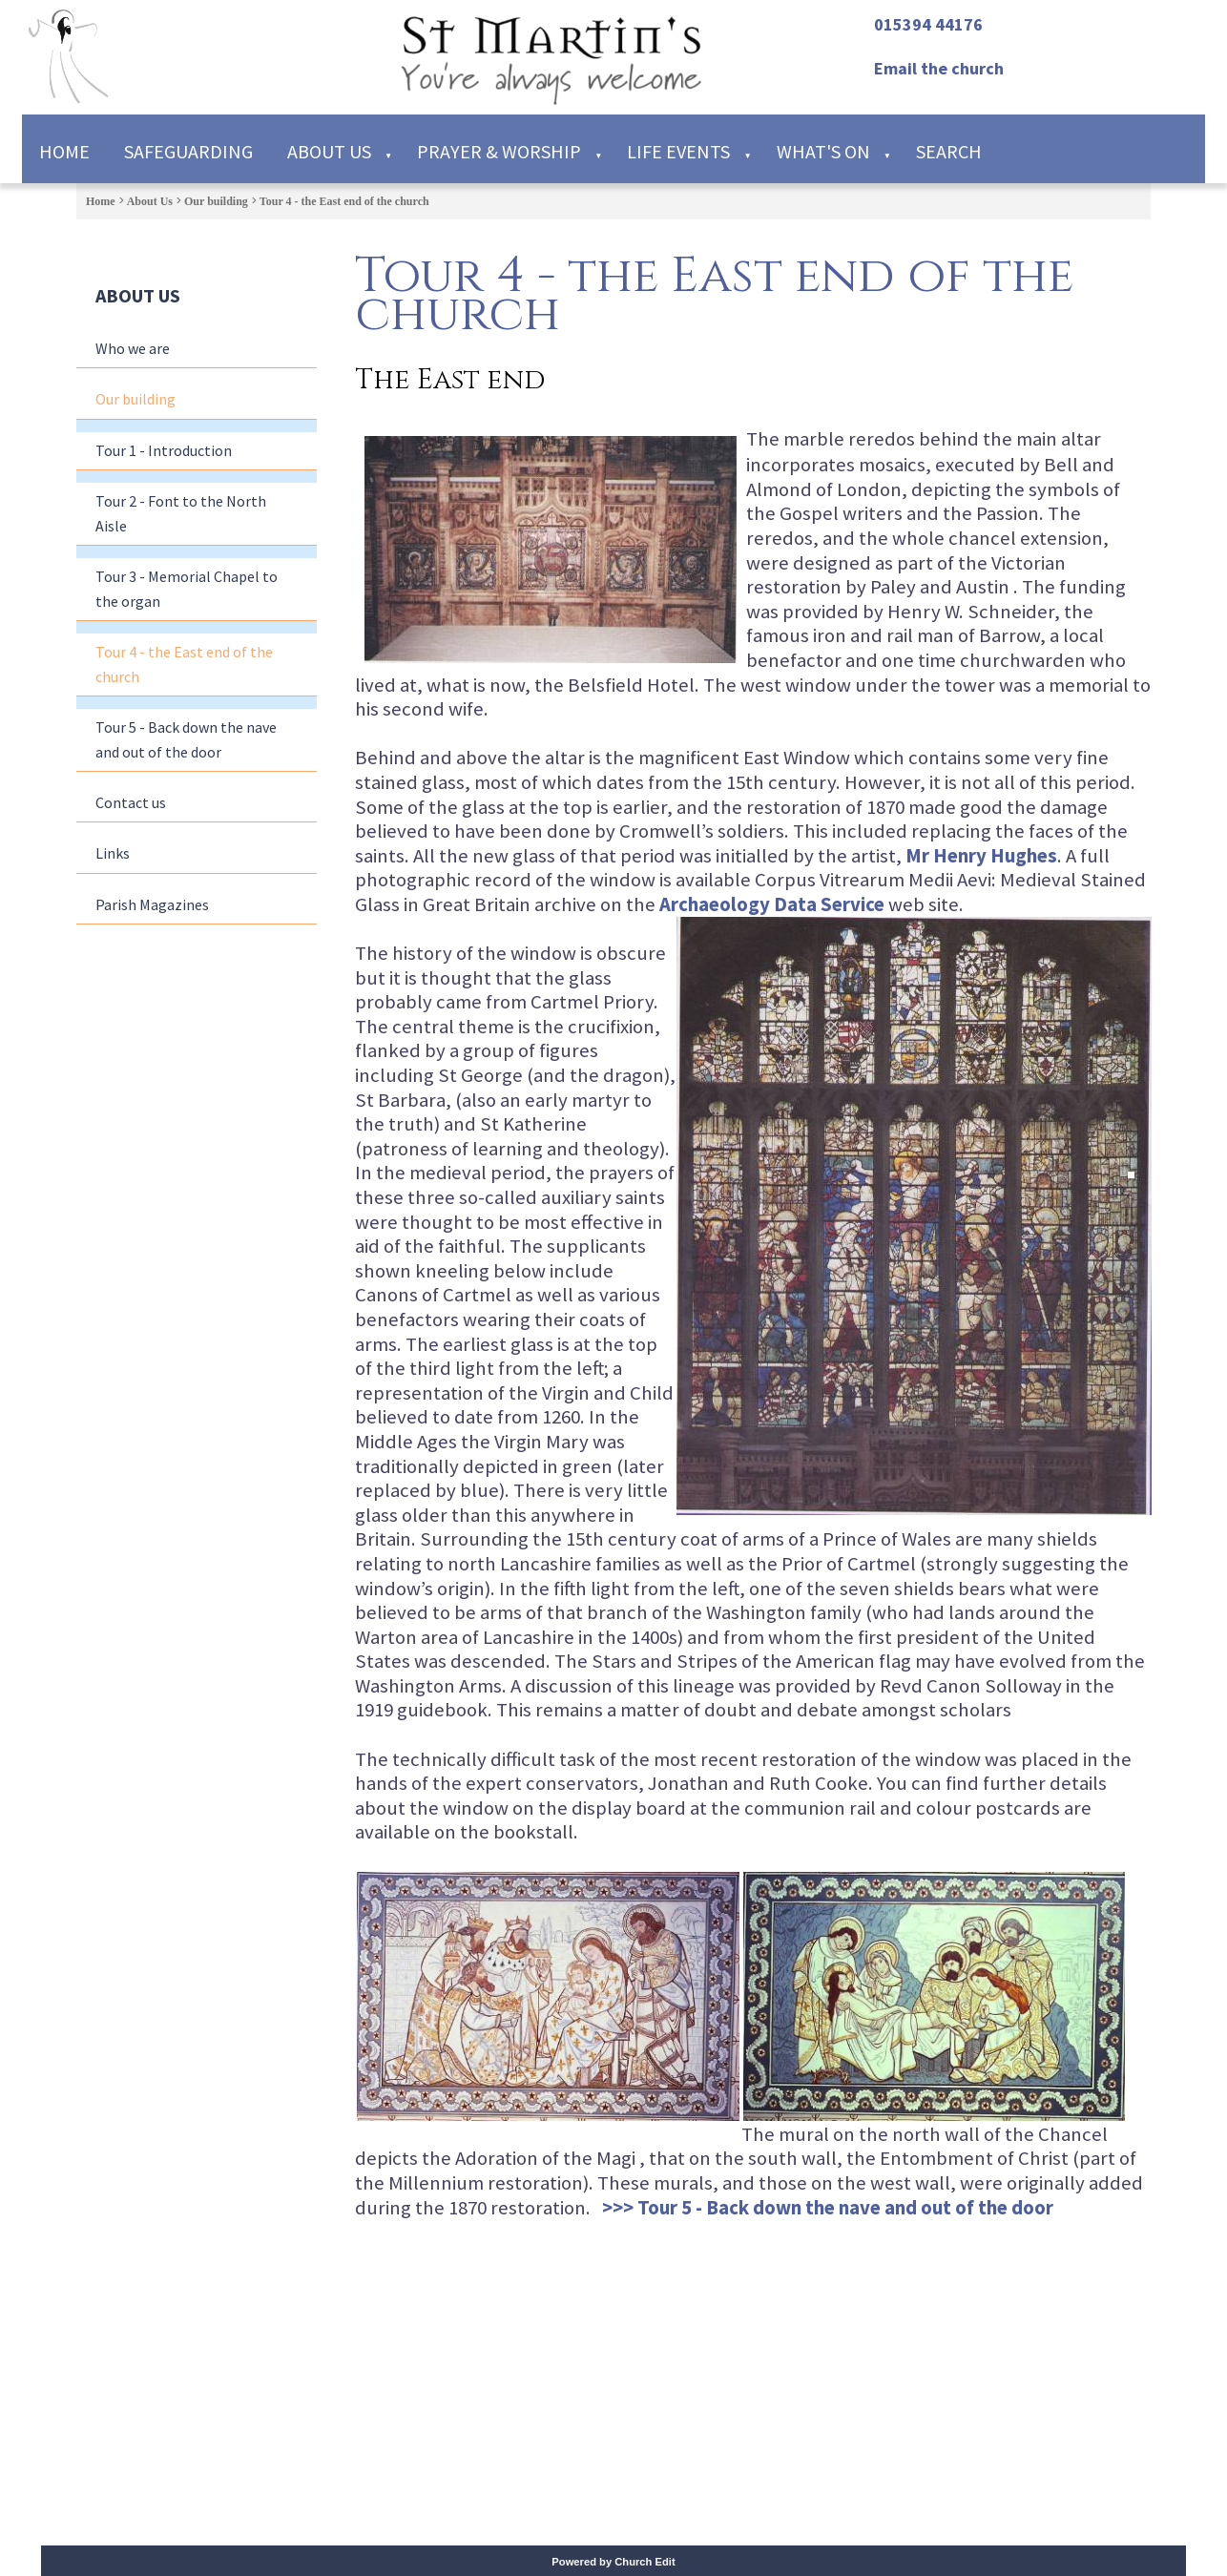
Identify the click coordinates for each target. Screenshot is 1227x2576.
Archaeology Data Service (771, 903)
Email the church (939, 68)
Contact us (130, 802)
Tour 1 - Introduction (163, 450)
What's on (823, 151)
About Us (329, 151)
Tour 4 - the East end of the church (344, 201)
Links (112, 852)
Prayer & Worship (499, 151)
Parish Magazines (152, 904)
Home (64, 151)
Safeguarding (188, 151)
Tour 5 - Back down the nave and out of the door (186, 739)
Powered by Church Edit (613, 2561)
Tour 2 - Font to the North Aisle (180, 513)
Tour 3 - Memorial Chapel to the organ (186, 589)
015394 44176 (928, 24)
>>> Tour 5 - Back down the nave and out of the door (827, 2206)
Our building (216, 201)
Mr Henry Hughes (981, 854)
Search (949, 151)
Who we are (132, 348)
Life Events (678, 151)
